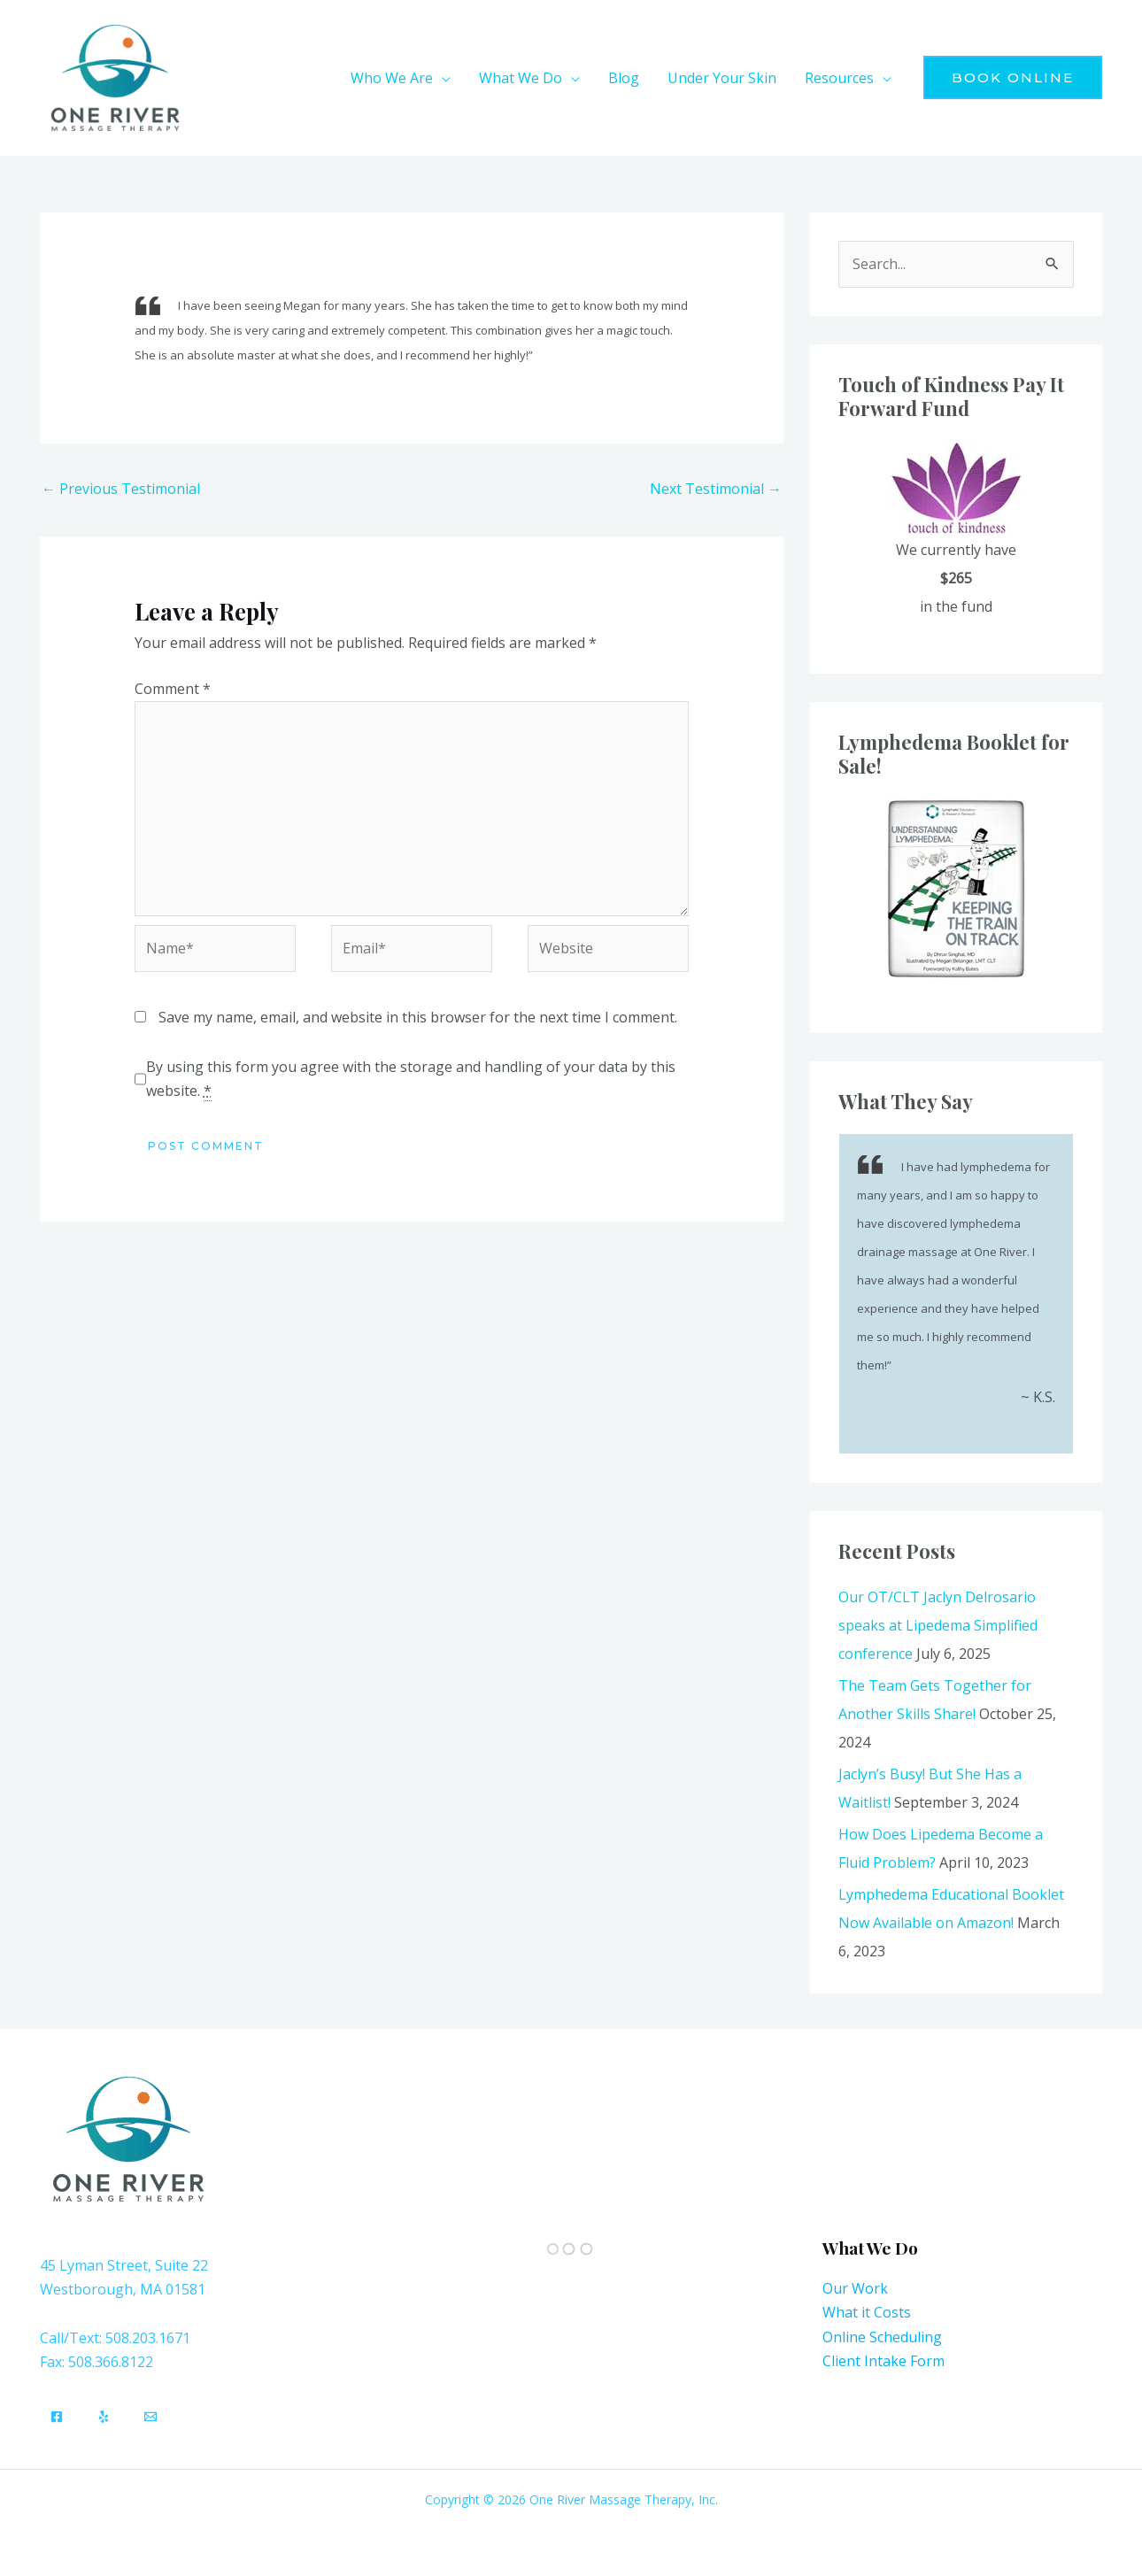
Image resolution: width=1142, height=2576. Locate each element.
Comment (173, 688)
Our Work (855, 2288)
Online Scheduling (882, 2337)
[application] (442, 78)
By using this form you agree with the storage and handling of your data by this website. (410, 1079)
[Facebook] (56, 2416)
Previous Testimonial (121, 488)
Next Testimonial (716, 488)
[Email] (150, 2416)
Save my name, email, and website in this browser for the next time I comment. (417, 1017)
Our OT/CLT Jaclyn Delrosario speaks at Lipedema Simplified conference (938, 1625)
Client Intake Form (883, 2361)
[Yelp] (103, 2416)
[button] (1012, 77)
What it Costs (866, 2312)
